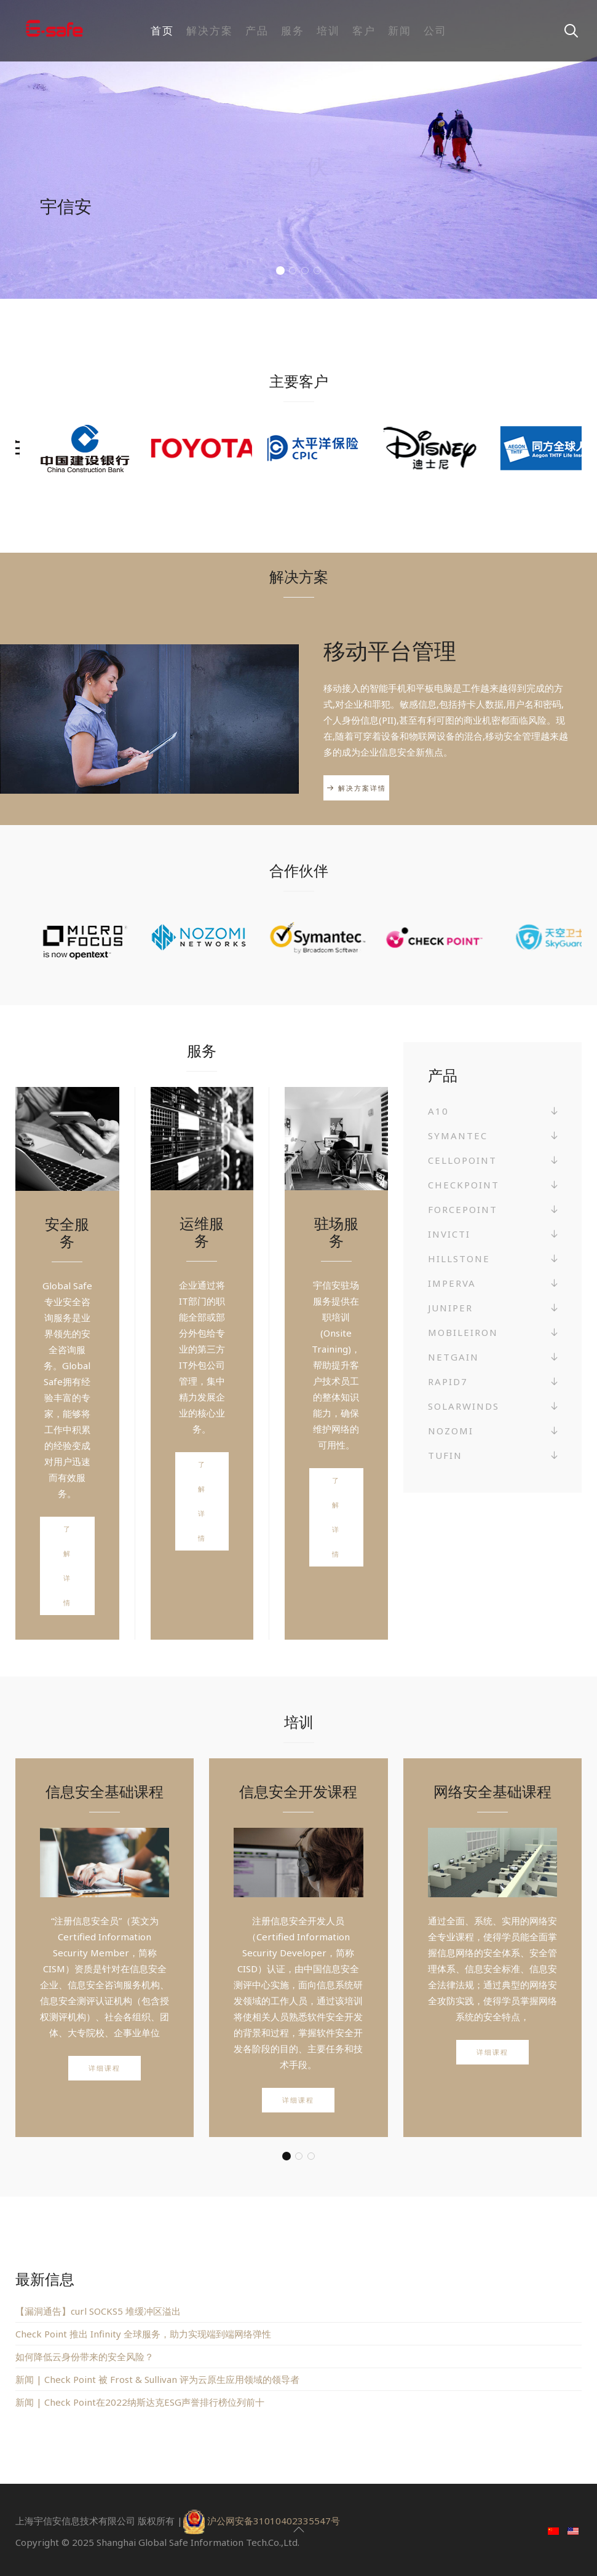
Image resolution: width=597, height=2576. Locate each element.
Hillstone (459, 1258)
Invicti (449, 1234)
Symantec (458, 1135)
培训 (328, 30)
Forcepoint (462, 1209)
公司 (435, 30)
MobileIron (463, 1332)
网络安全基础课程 (492, 1791)
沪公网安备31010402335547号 (273, 2521)
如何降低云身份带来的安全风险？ (84, 2356)
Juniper (450, 1308)
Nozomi (450, 1430)
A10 (438, 1111)
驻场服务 (336, 1231)
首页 (162, 30)
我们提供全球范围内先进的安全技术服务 (305, 271)
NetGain (453, 1357)
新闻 (399, 30)
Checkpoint (463, 1185)
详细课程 (105, 2067)
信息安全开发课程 (298, 1791)
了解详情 (67, 1565)
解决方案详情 (362, 787)
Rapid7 (448, 1381)
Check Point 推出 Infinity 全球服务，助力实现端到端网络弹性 (143, 2334)
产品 (257, 30)
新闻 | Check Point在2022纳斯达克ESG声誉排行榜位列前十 (139, 2402)
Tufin (445, 1455)
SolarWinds (463, 1406)
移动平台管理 (389, 651)
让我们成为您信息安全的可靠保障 (293, 271)
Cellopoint (462, 1160)
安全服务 (67, 1232)
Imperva (452, 1283)
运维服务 (202, 1231)
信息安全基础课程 (104, 1791)
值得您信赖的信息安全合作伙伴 (280, 271)
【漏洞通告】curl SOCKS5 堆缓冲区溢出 (98, 2311)
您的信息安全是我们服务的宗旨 (317, 271)
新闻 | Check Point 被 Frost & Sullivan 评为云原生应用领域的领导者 (157, 2379)
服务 (292, 30)
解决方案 (209, 30)
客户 (364, 30)
